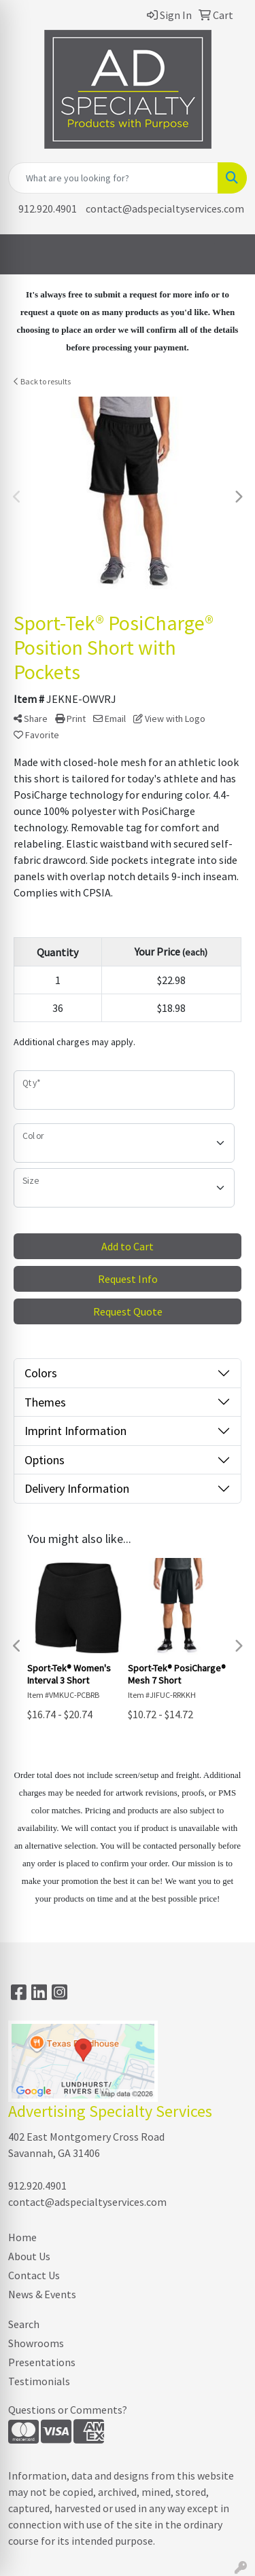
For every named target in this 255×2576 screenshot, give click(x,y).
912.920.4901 (47, 208)
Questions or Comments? (67, 2409)
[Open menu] (227, 254)
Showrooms (36, 2343)
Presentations (41, 2362)
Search (23, 2324)
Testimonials (39, 2381)
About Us (29, 2256)
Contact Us (34, 2275)
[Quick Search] (113, 178)
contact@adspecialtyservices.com (165, 208)
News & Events (42, 2294)
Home (22, 2237)
